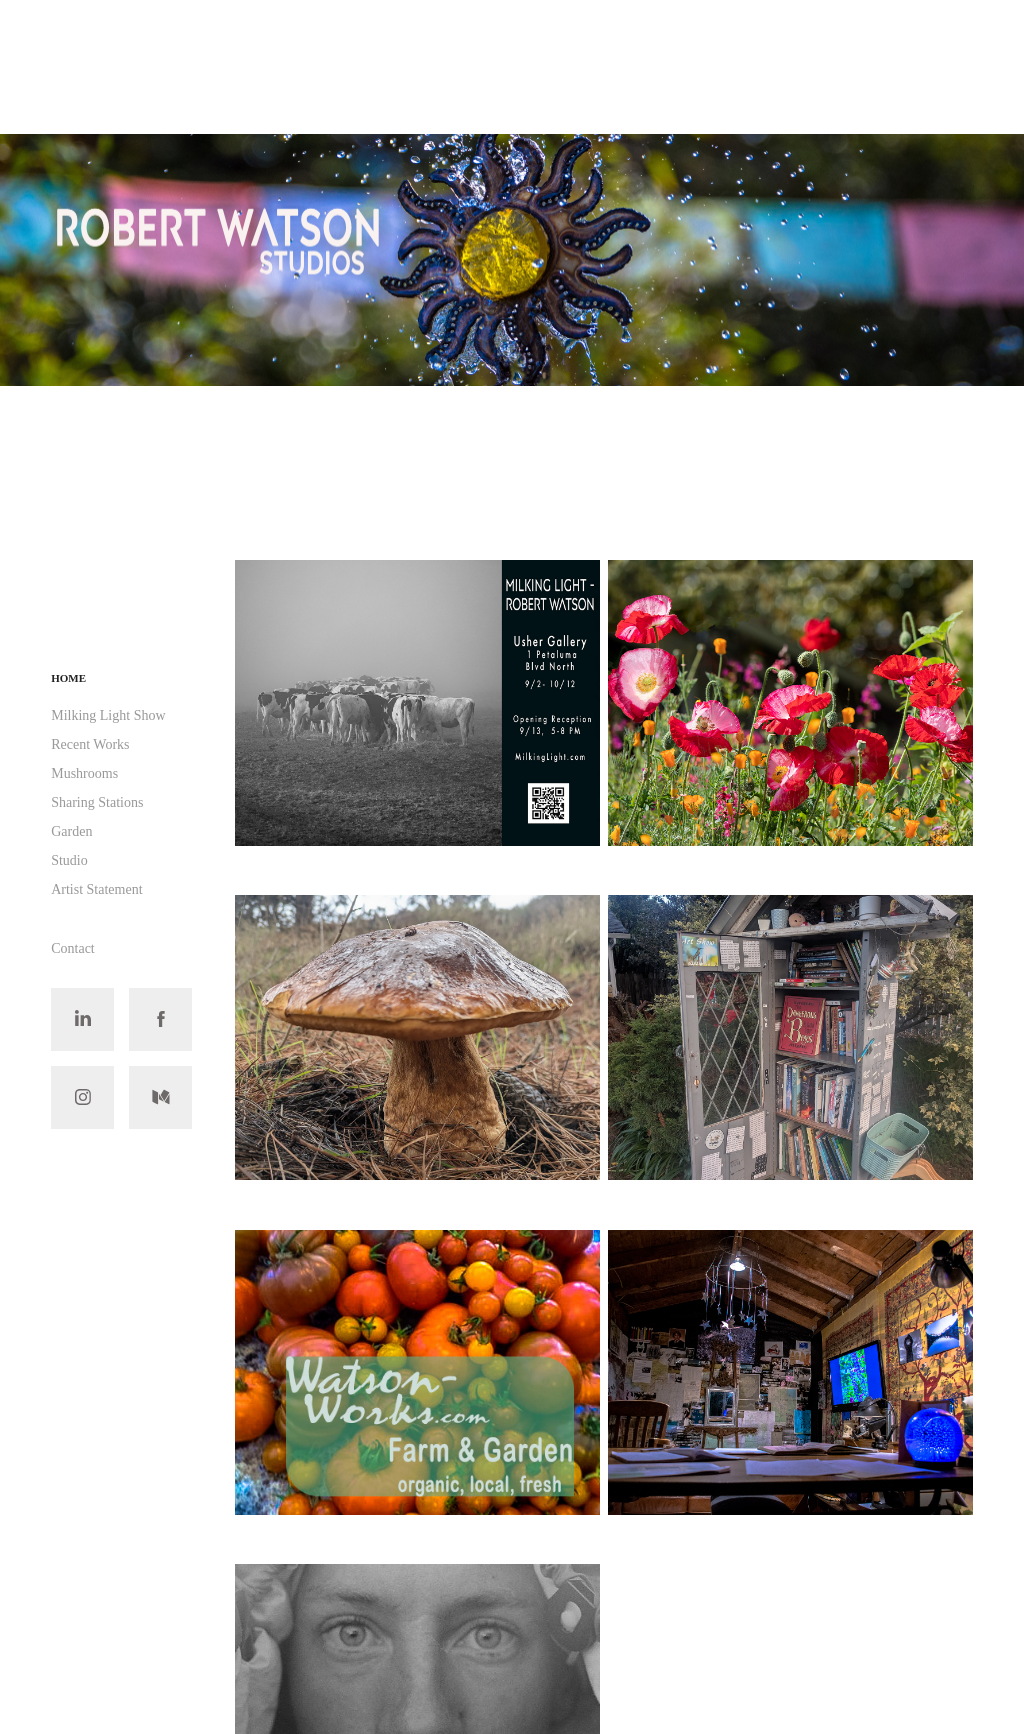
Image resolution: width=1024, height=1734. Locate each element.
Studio (69, 860)
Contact (73, 948)
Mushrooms (84, 773)
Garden (71, 831)
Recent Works (90, 744)
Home (68, 678)
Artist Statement (96, 889)
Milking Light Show (108, 715)
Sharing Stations (97, 802)
